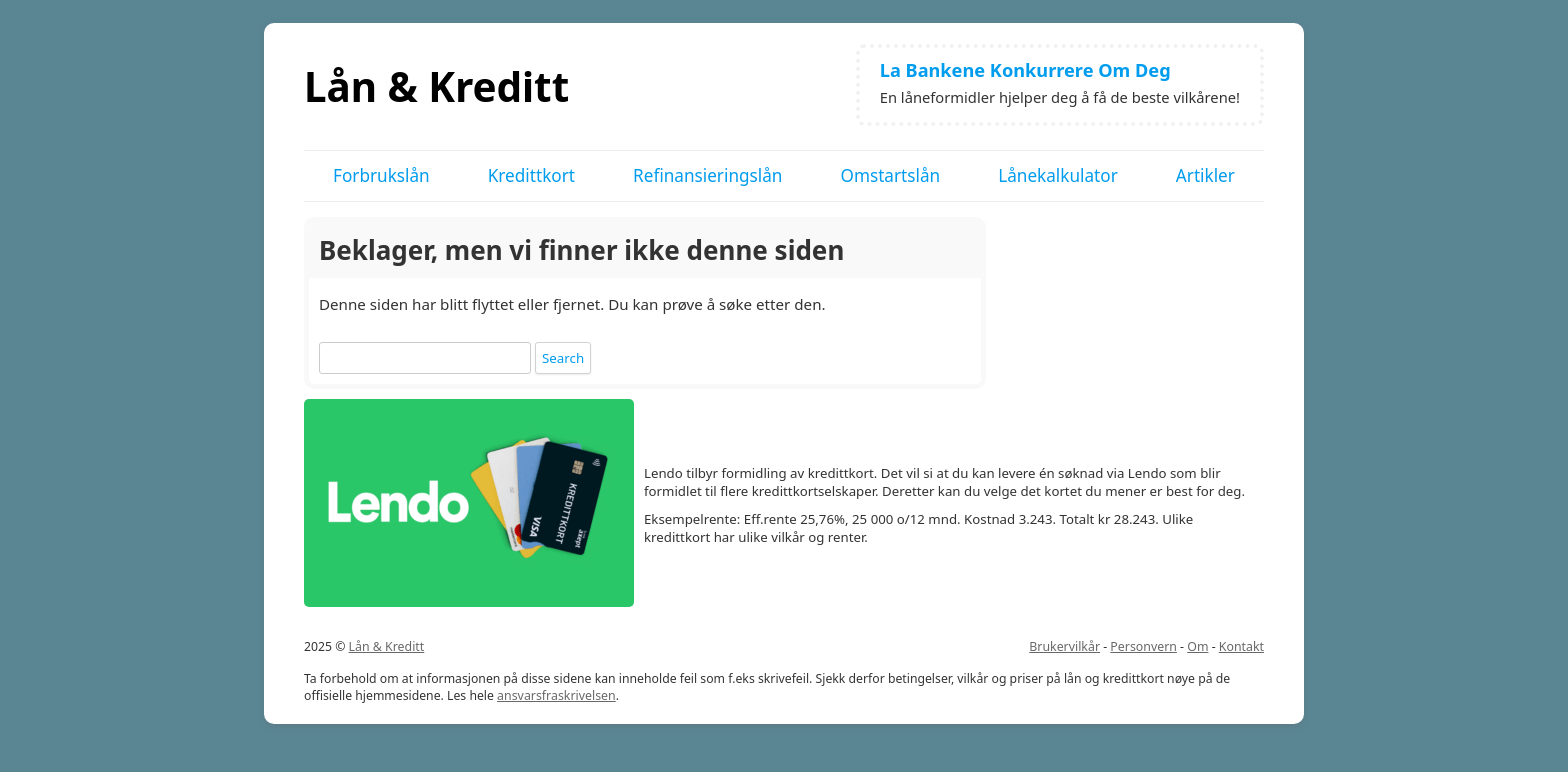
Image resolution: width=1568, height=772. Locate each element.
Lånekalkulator (1058, 175)
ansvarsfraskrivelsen (556, 695)
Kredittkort (531, 175)
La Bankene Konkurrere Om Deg (1025, 70)
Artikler (1205, 175)
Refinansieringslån (707, 175)
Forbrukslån (381, 175)
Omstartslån (890, 175)
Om (1197, 646)
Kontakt (1241, 646)
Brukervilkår (1064, 646)
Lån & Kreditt (436, 86)
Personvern (1143, 646)
